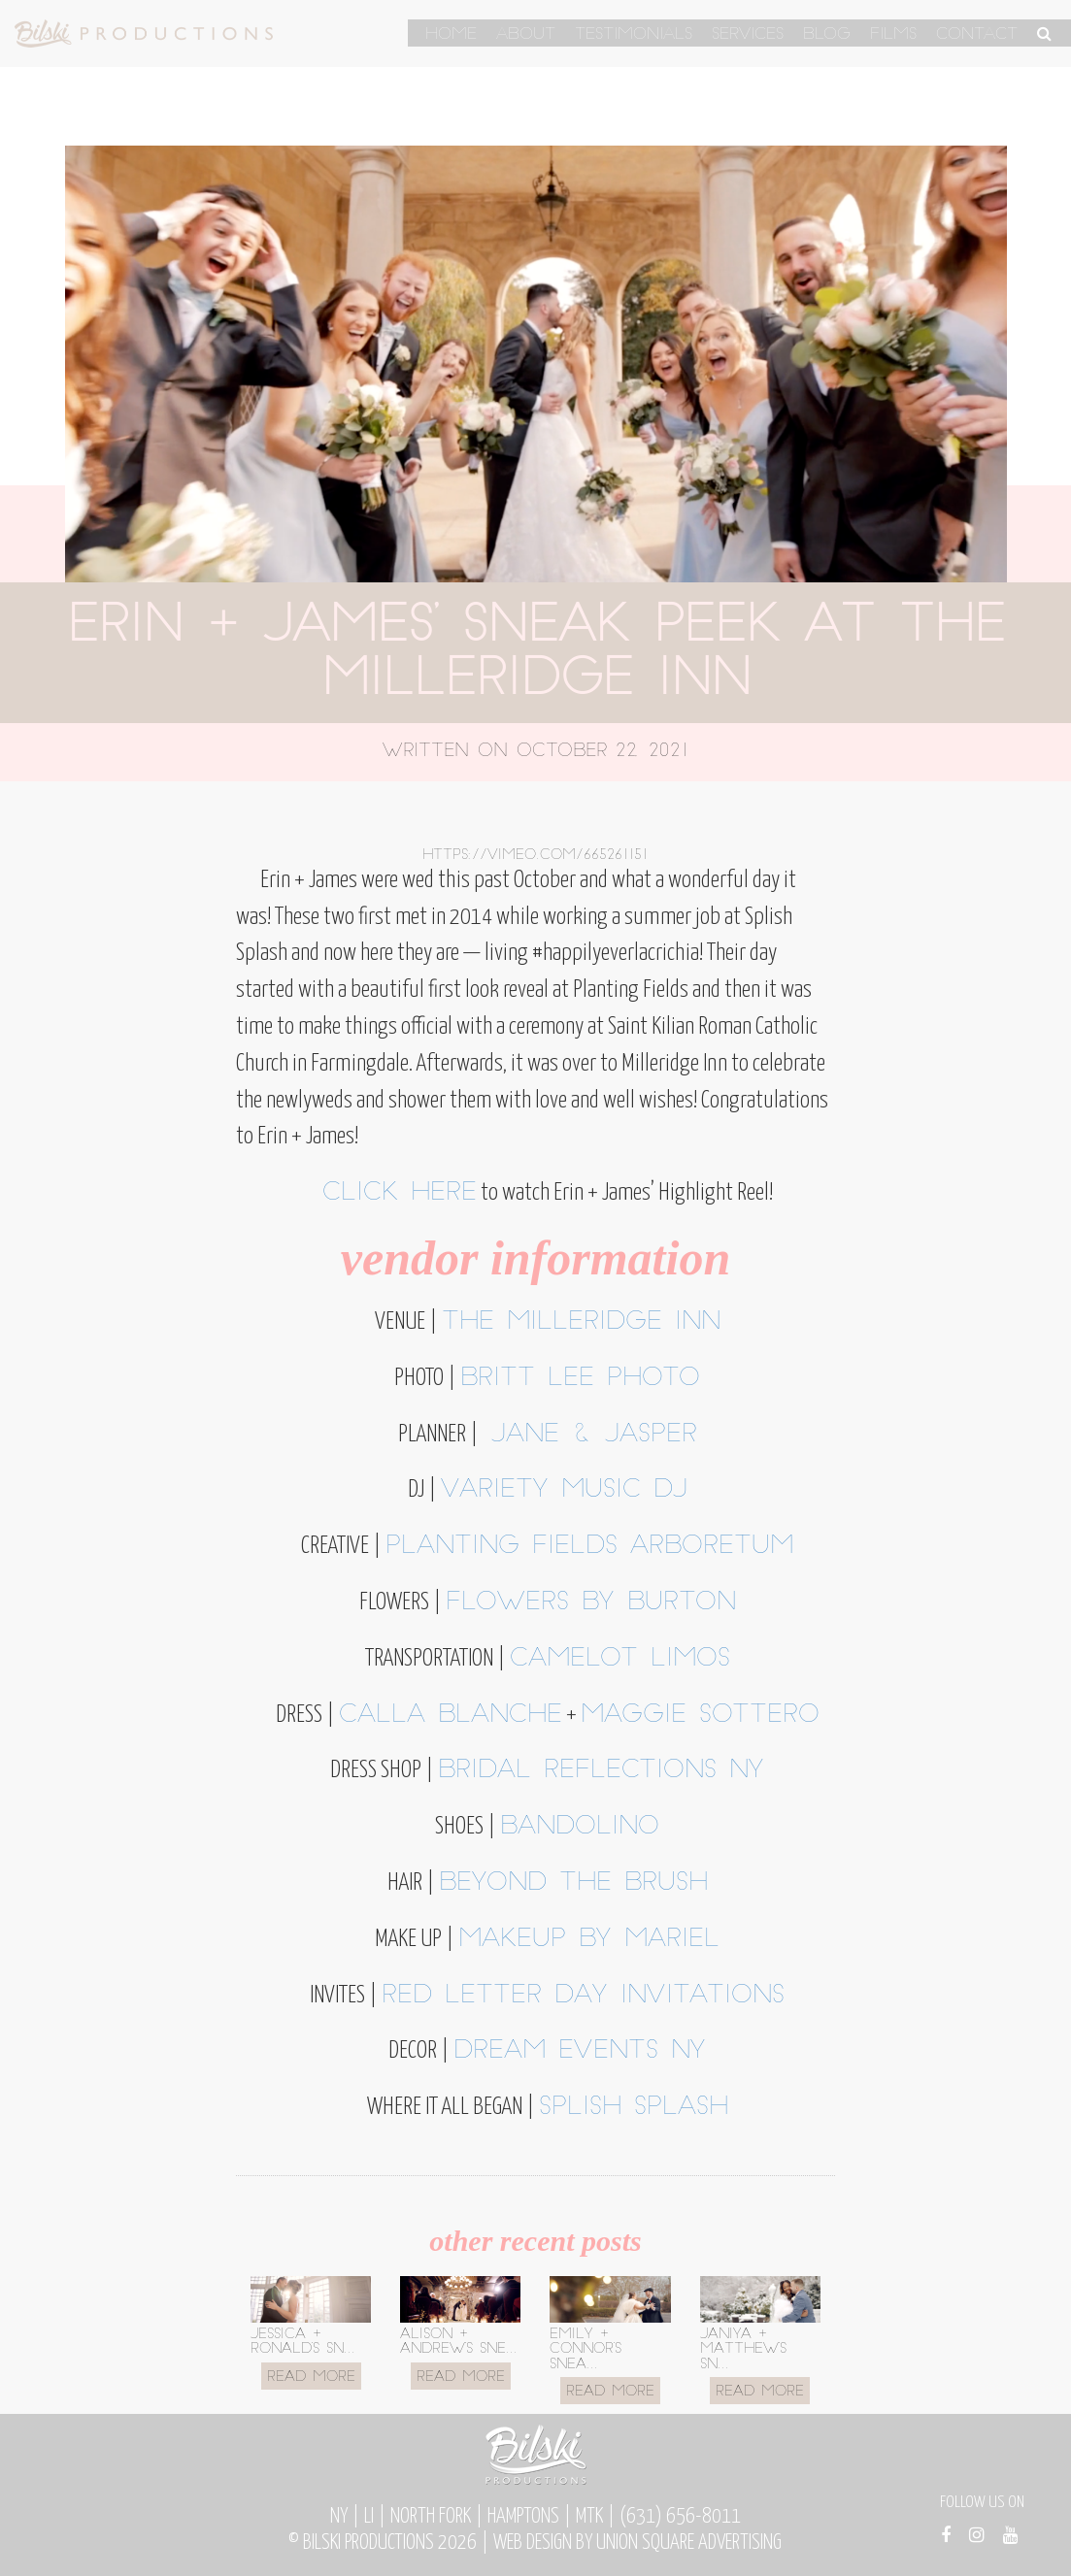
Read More (311, 2377)
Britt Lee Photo (580, 1379)
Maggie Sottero (700, 1715)
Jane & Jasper (588, 1435)
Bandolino (579, 1827)
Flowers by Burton (591, 1603)
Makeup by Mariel (589, 1940)
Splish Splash (633, 2108)
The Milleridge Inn (581, 1322)
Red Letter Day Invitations (583, 1996)
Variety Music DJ (564, 1490)
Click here (399, 1193)
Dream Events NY (579, 2051)
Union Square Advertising (689, 2543)
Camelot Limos (620, 1659)
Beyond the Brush (573, 1883)
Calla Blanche (450, 1715)
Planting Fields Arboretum (589, 1547)
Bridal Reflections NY (601, 1771)
